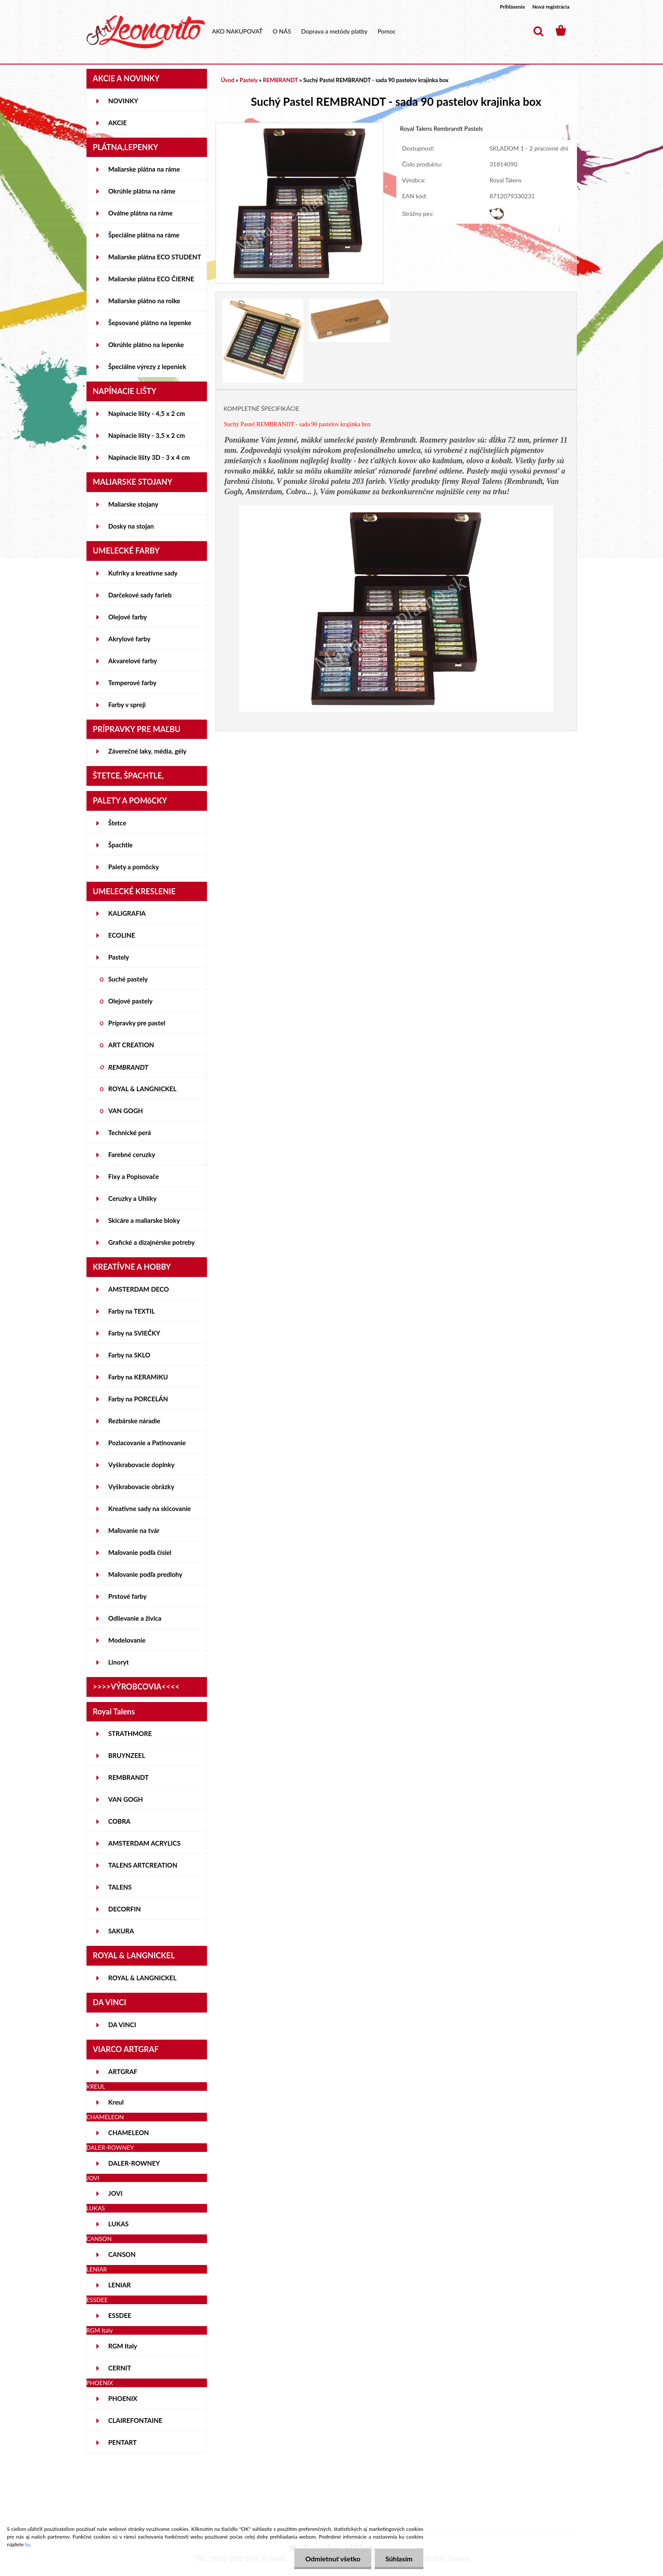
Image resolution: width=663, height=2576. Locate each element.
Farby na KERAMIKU (138, 1377)
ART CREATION (131, 1045)
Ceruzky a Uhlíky (132, 1198)
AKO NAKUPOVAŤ (237, 31)
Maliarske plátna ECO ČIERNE (151, 279)
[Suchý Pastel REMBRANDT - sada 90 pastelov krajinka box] (299, 127)
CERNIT (119, 2368)
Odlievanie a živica (135, 1618)
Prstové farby (127, 1596)
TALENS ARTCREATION (143, 1865)
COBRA (119, 1821)
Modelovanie (127, 1640)
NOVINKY (123, 101)
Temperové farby (132, 682)
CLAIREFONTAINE (135, 2420)
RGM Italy (122, 2346)
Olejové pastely (130, 1001)
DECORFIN (124, 1909)
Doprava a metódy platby (334, 31)
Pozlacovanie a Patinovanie (147, 1442)
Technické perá (129, 1132)
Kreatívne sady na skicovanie (149, 1508)
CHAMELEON (128, 2132)
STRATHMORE (130, 1733)
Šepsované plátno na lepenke (149, 322)
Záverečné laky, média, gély (147, 751)
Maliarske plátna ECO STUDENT (154, 257)
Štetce (117, 823)
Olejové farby (127, 617)
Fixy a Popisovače (133, 1176)
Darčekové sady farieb (140, 595)
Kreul (116, 2102)
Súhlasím (399, 2558)
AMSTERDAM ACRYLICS (144, 1843)
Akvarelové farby (132, 661)
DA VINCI (122, 2024)
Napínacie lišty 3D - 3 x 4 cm (149, 457)
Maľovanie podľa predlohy (145, 1574)
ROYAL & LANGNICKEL (142, 1089)
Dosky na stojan (131, 526)
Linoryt (118, 1662)
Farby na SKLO (129, 1355)
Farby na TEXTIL (131, 1311)
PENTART (122, 2442)
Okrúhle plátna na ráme (142, 191)
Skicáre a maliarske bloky (144, 1220)
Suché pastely (128, 979)
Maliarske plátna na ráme (144, 169)
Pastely (118, 957)
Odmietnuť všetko (332, 2558)
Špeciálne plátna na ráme (144, 235)
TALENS (120, 1887)
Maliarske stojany (133, 504)
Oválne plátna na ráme (140, 213)
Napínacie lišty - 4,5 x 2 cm (146, 413)
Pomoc (387, 31)
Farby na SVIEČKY (134, 1333)
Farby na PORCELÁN (138, 1399)
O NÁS (282, 31)
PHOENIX (123, 2398)
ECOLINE (122, 935)
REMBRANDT (128, 1067)
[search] (538, 31)
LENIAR (119, 2285)
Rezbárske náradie (134, 1421)
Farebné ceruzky (131, 1154)
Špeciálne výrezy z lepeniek (147, 366)
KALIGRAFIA (127, 913)
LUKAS (118, 2224)
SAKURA (121, 1931)
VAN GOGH (125, 1110)
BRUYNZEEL (126, 1755)
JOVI (115, 2193)
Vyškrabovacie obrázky (141, 1486)
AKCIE (117, 122)
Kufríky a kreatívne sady (143, 573)
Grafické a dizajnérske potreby (151, 1242)
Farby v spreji (127, 704)
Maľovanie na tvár (134, 1530)
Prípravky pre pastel (137, 1023)
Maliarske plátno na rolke (144, 301)
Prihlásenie (512, 6)
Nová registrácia (550, 6)
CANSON (122, 2254)
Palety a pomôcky (133, 867)
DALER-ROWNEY (134, 2163)
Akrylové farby (129, 639)
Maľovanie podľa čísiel (140, 1552)
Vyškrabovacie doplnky (141, 1464)
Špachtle (120, 845)
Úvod (227, 80)
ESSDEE (120, 2315)
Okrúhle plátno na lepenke (146, 344)
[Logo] (145, 31)
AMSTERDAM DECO (138, 1289)
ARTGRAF (123, 2071)
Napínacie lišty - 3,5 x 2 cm (146, 435)
